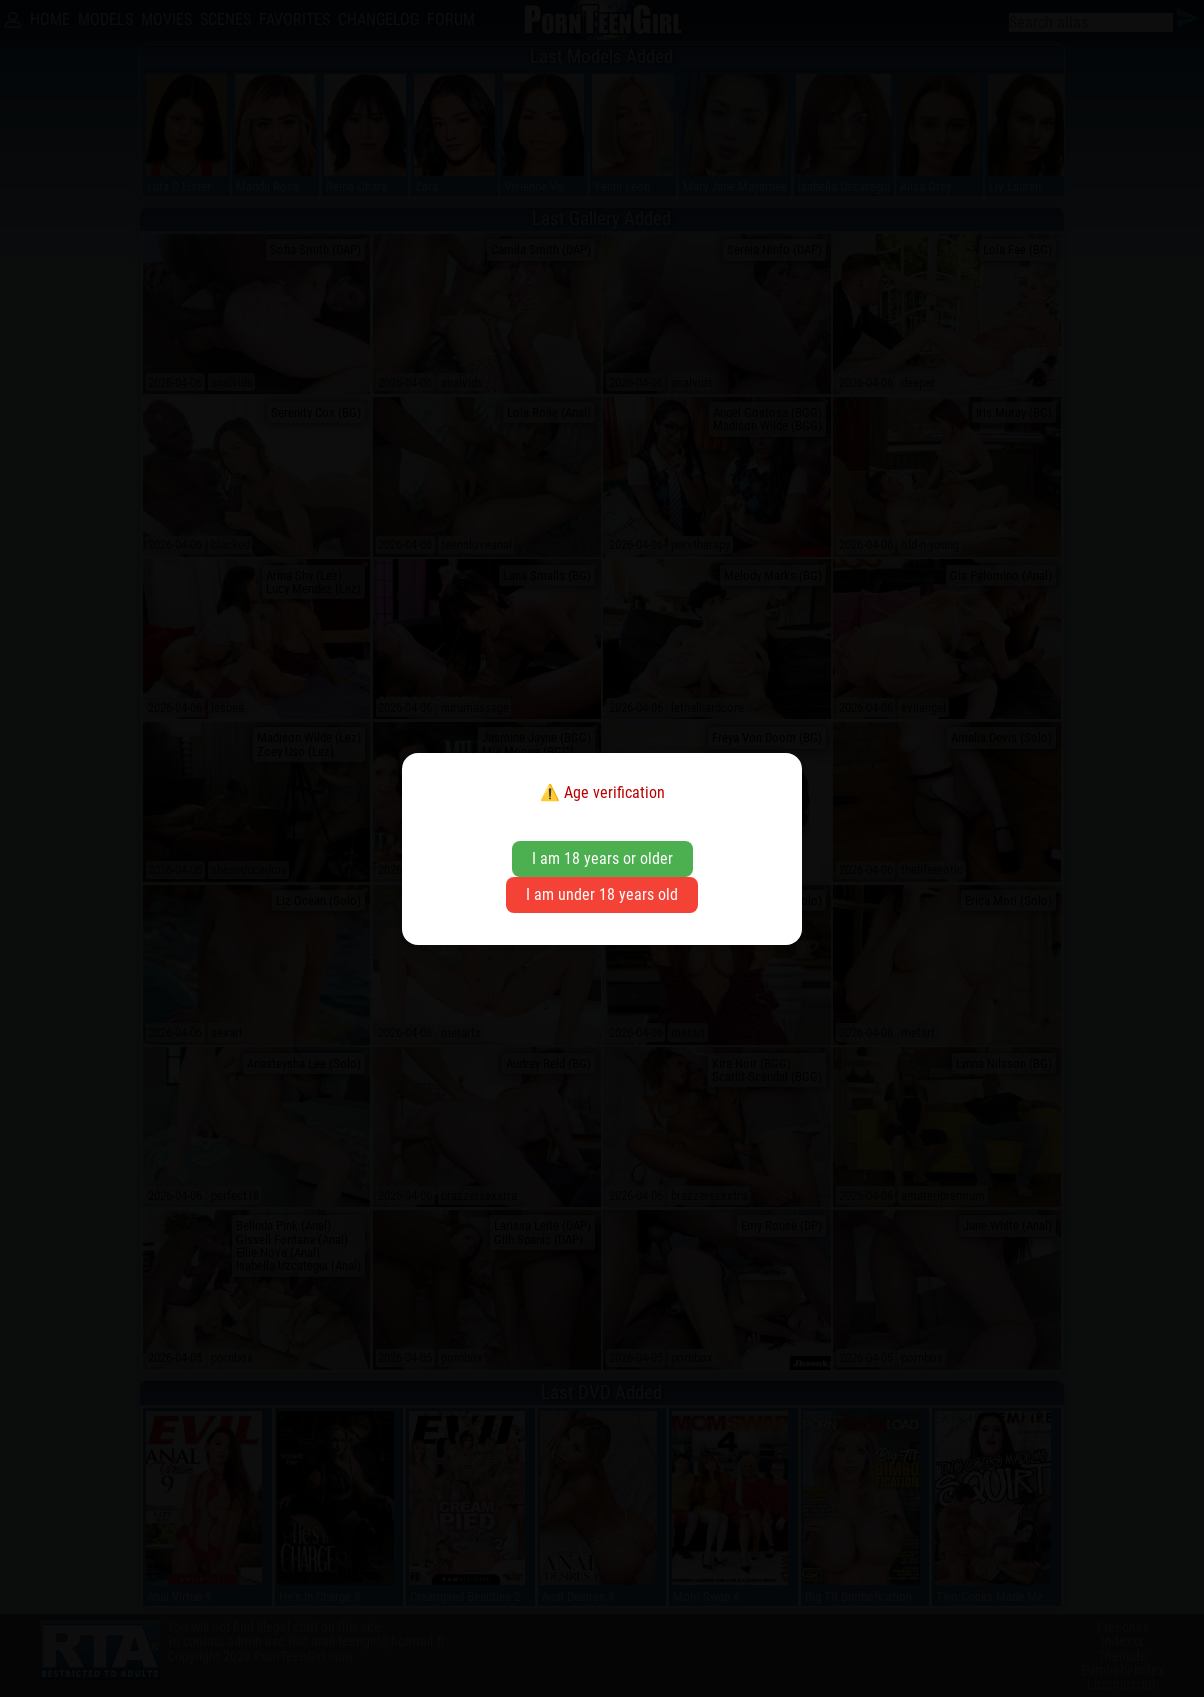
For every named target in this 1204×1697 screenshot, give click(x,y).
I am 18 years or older (602, 858)
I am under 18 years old (602, 894)
